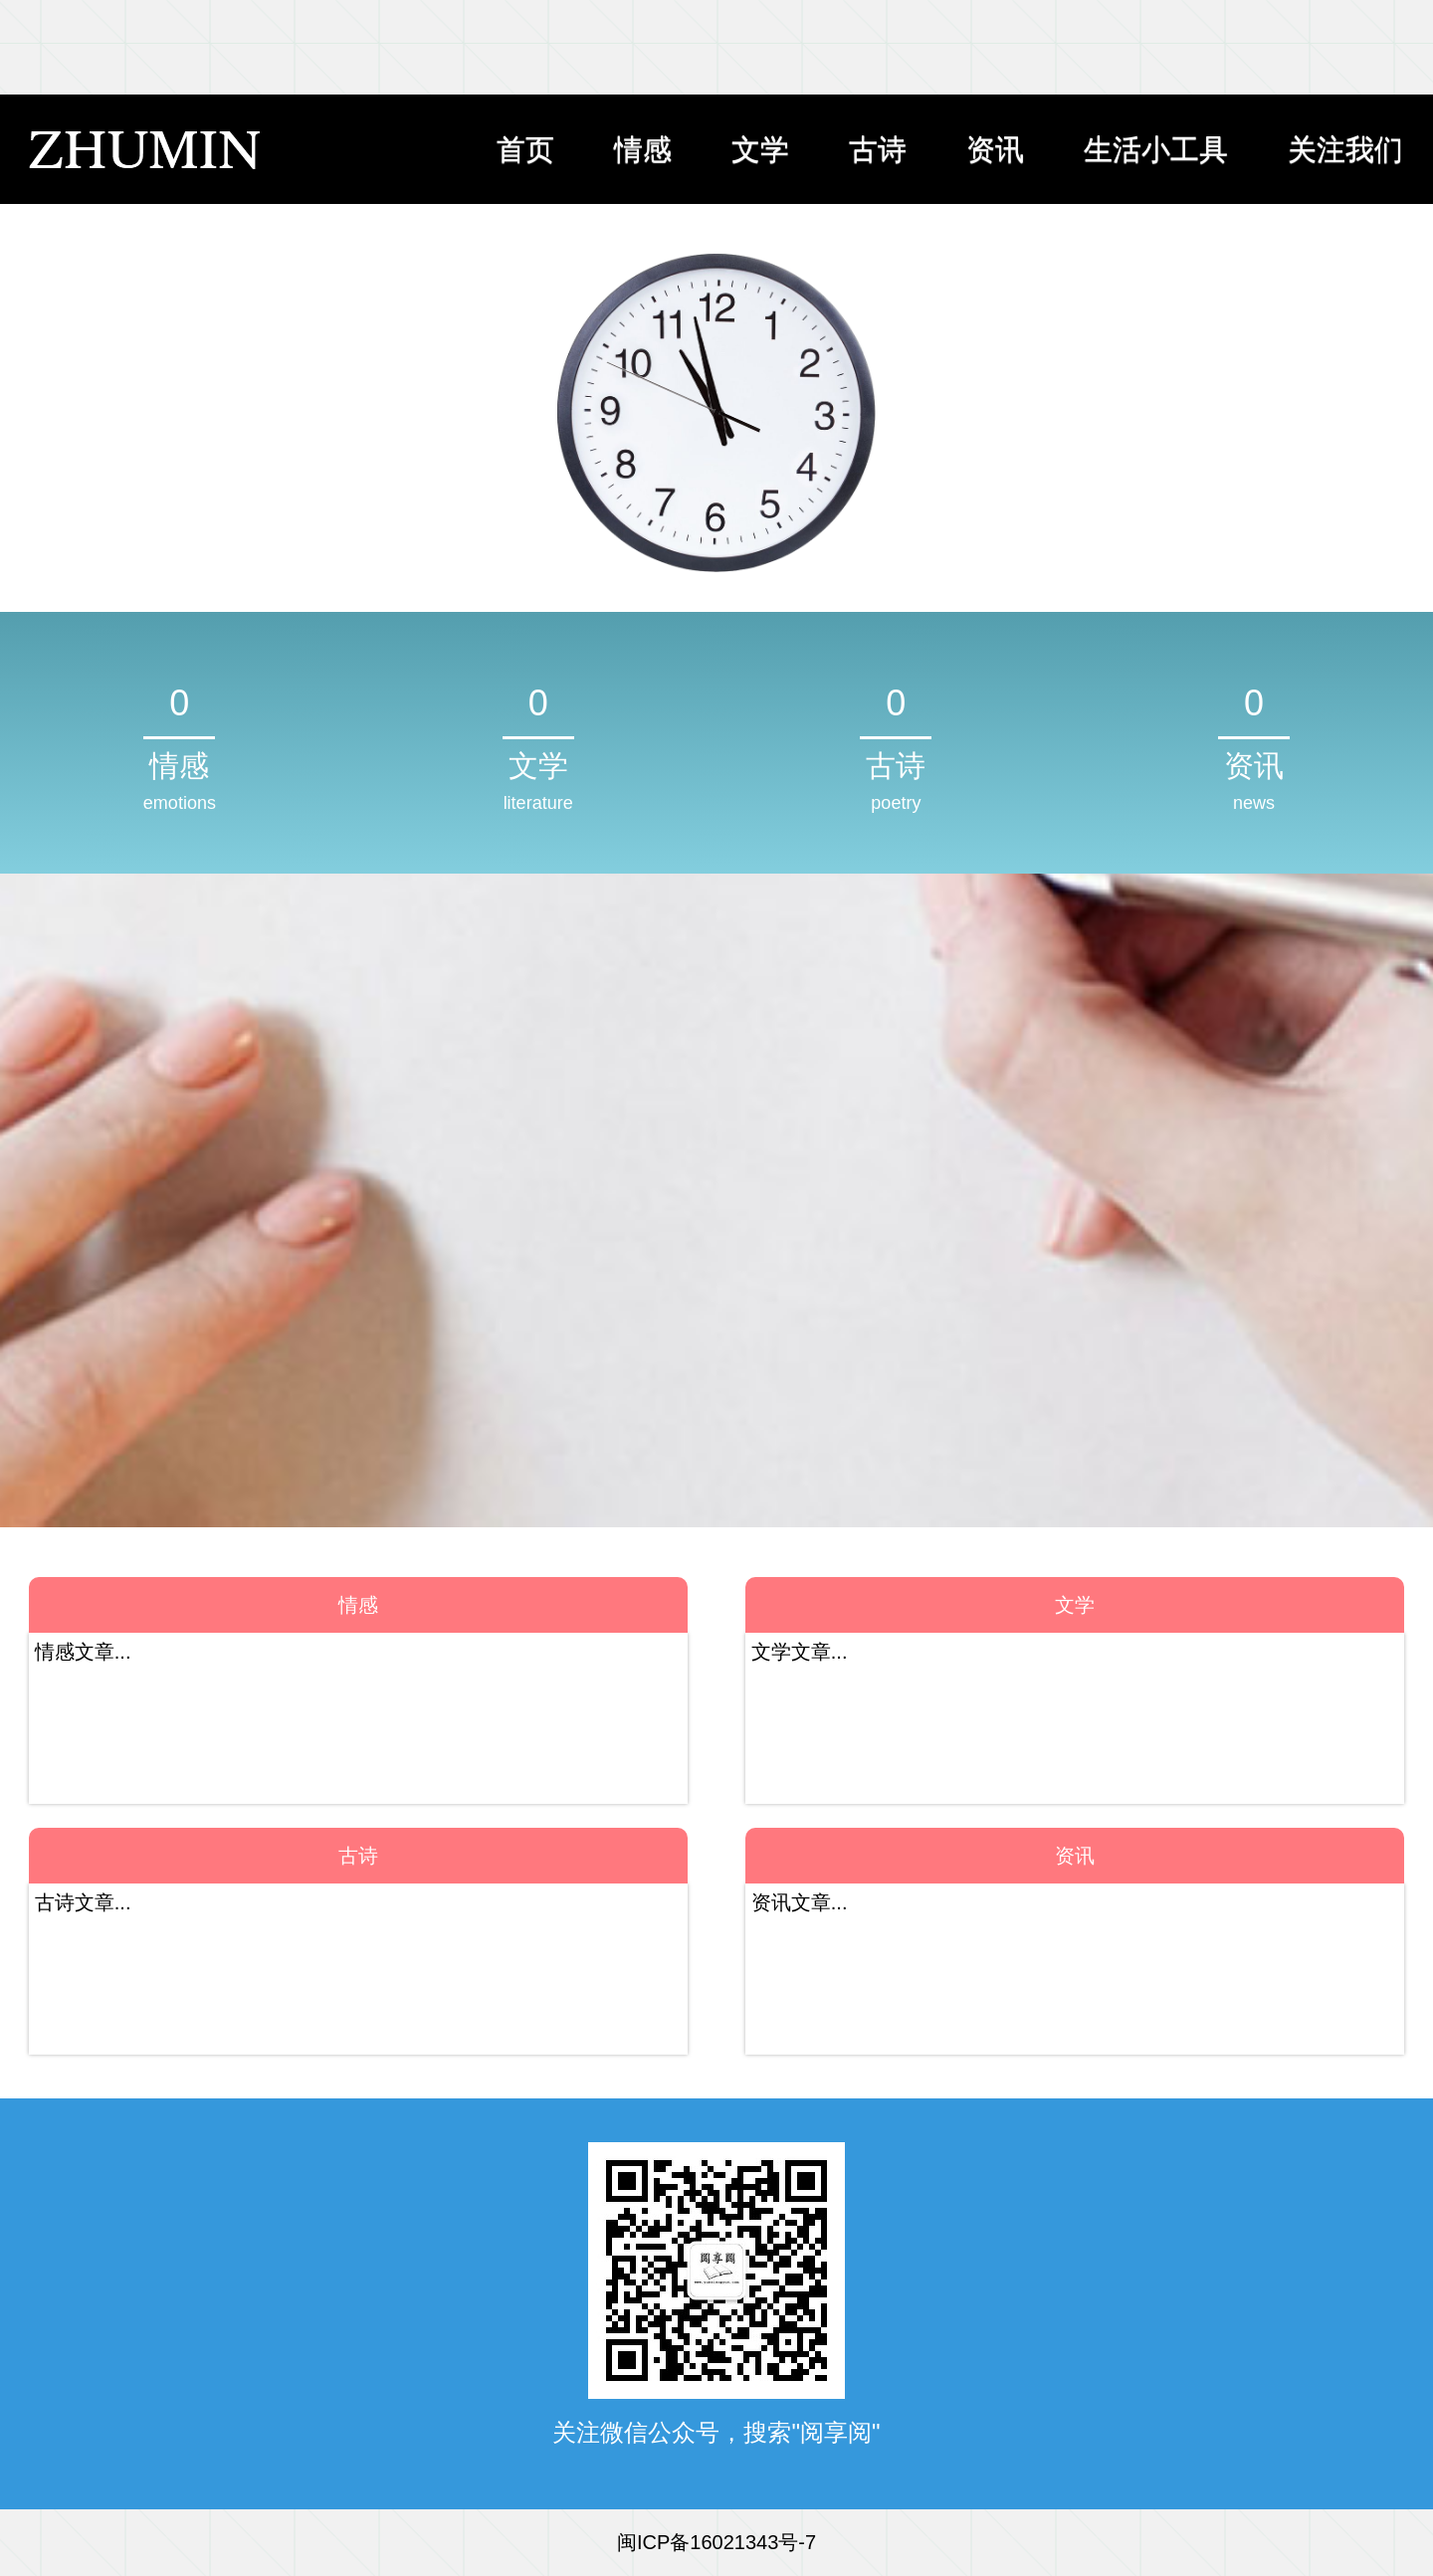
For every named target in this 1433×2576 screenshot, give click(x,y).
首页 (525, 149)
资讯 (995, 149)
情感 (643, 149)
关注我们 (1345, 149)
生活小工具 (1156, 149)
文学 (760, 149)
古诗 (878, 149)
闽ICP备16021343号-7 (716, 2542)
